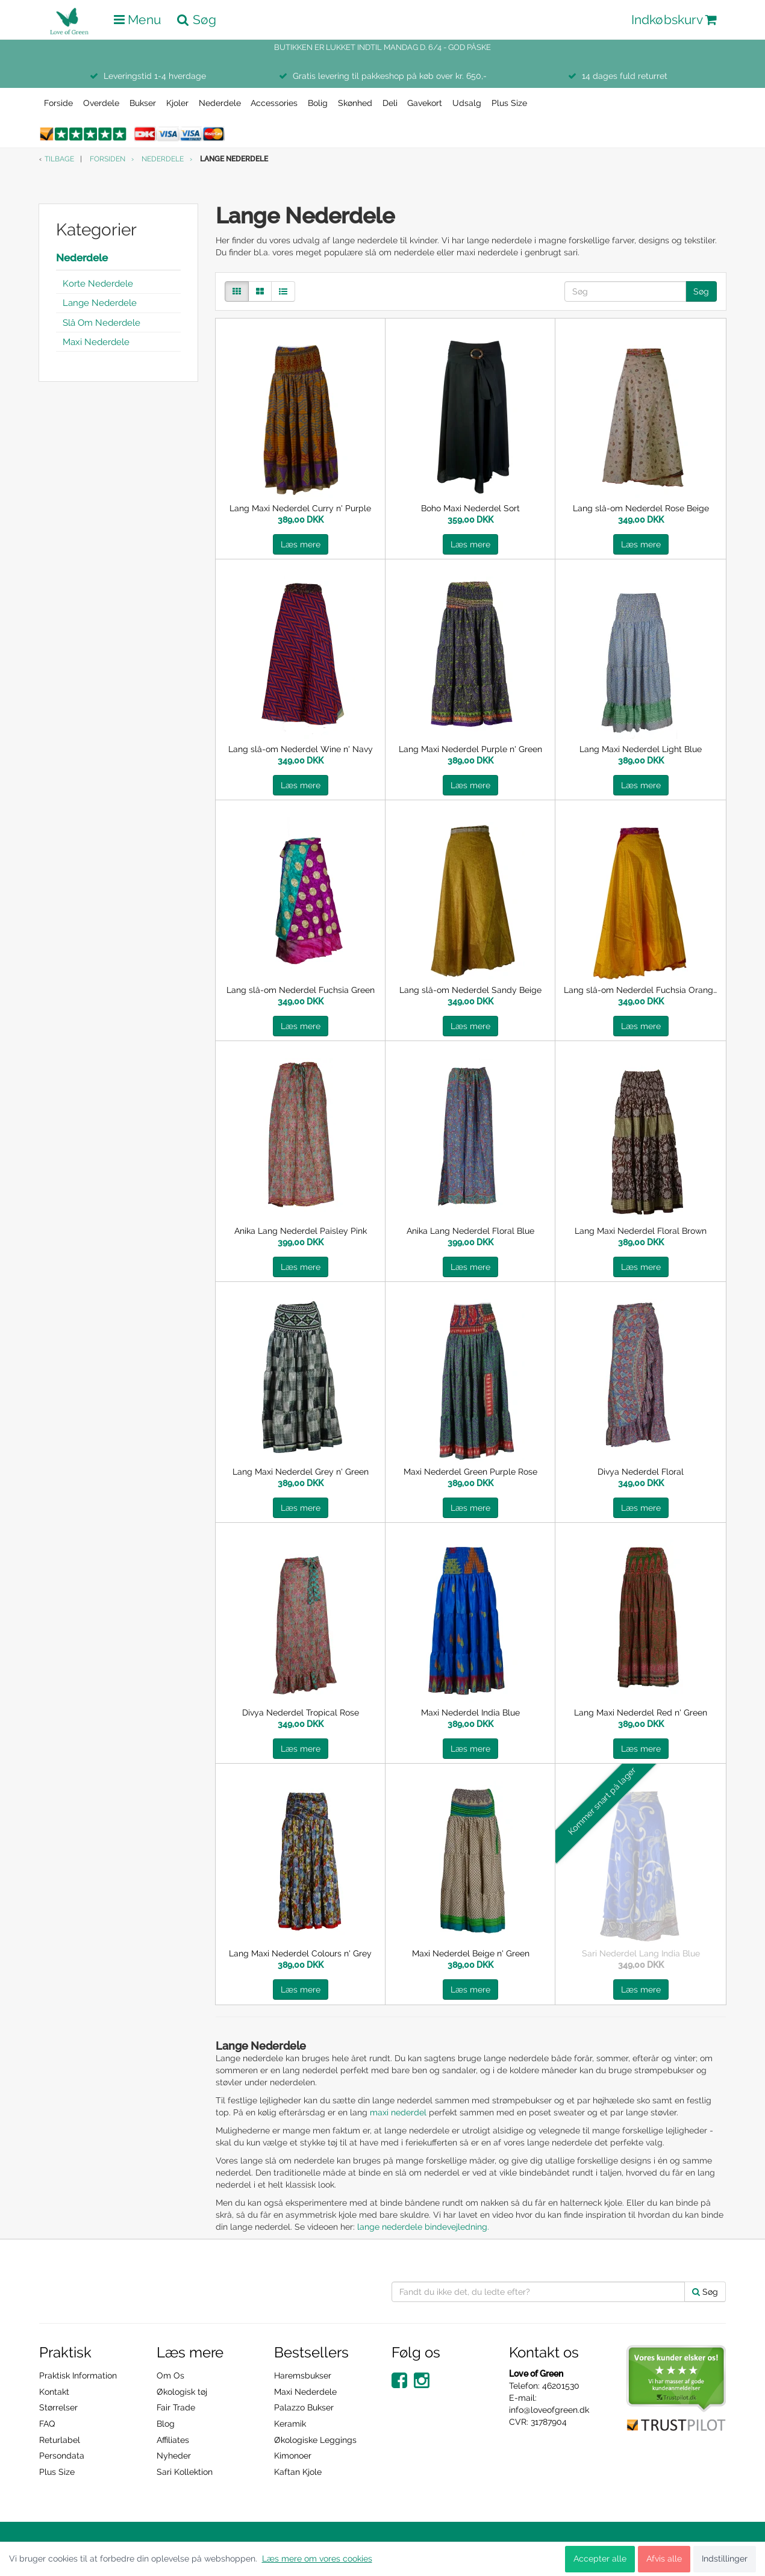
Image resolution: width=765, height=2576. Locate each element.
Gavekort (424, 103)
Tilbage (59, 159)
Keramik (290, 2423)
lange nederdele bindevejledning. (424, 2227)
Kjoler (177, 103)
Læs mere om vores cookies (317, 2558)
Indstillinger (725, 2558)
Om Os (170, 2375)
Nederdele (220, 103)
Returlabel (59, 2440)
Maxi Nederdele (96, 342)
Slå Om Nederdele (101, 322)
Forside (58, 103)
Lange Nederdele (100, 302)
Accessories (274, 103)
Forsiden (107, 159)
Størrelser (58, 2407)
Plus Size (509, 103)
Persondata (61, 2455)
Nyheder (174, 2455)
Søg (701, 291)
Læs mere (300, 544)
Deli (390, 103)
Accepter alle (599, 2558)
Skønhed (355, 103)
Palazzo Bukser (304, 2407)
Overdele (101, 103)
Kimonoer (292, 2455)
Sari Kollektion (185, 2472)
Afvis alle (664, 2558)
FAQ (47, 2423)
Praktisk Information (78, 2375)
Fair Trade (176, 2407)
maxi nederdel (398, 2112)
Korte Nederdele (98, 283)
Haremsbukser (302, 2375)
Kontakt (54, 2392)
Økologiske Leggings (315, 2440)
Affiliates (173, 2440)
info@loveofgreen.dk (549, 2410)
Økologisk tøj (182, 2392)
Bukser (143, 103)
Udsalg (466, 103)
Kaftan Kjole (298, 2472)
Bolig (318, 103)
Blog (166, 2423)
